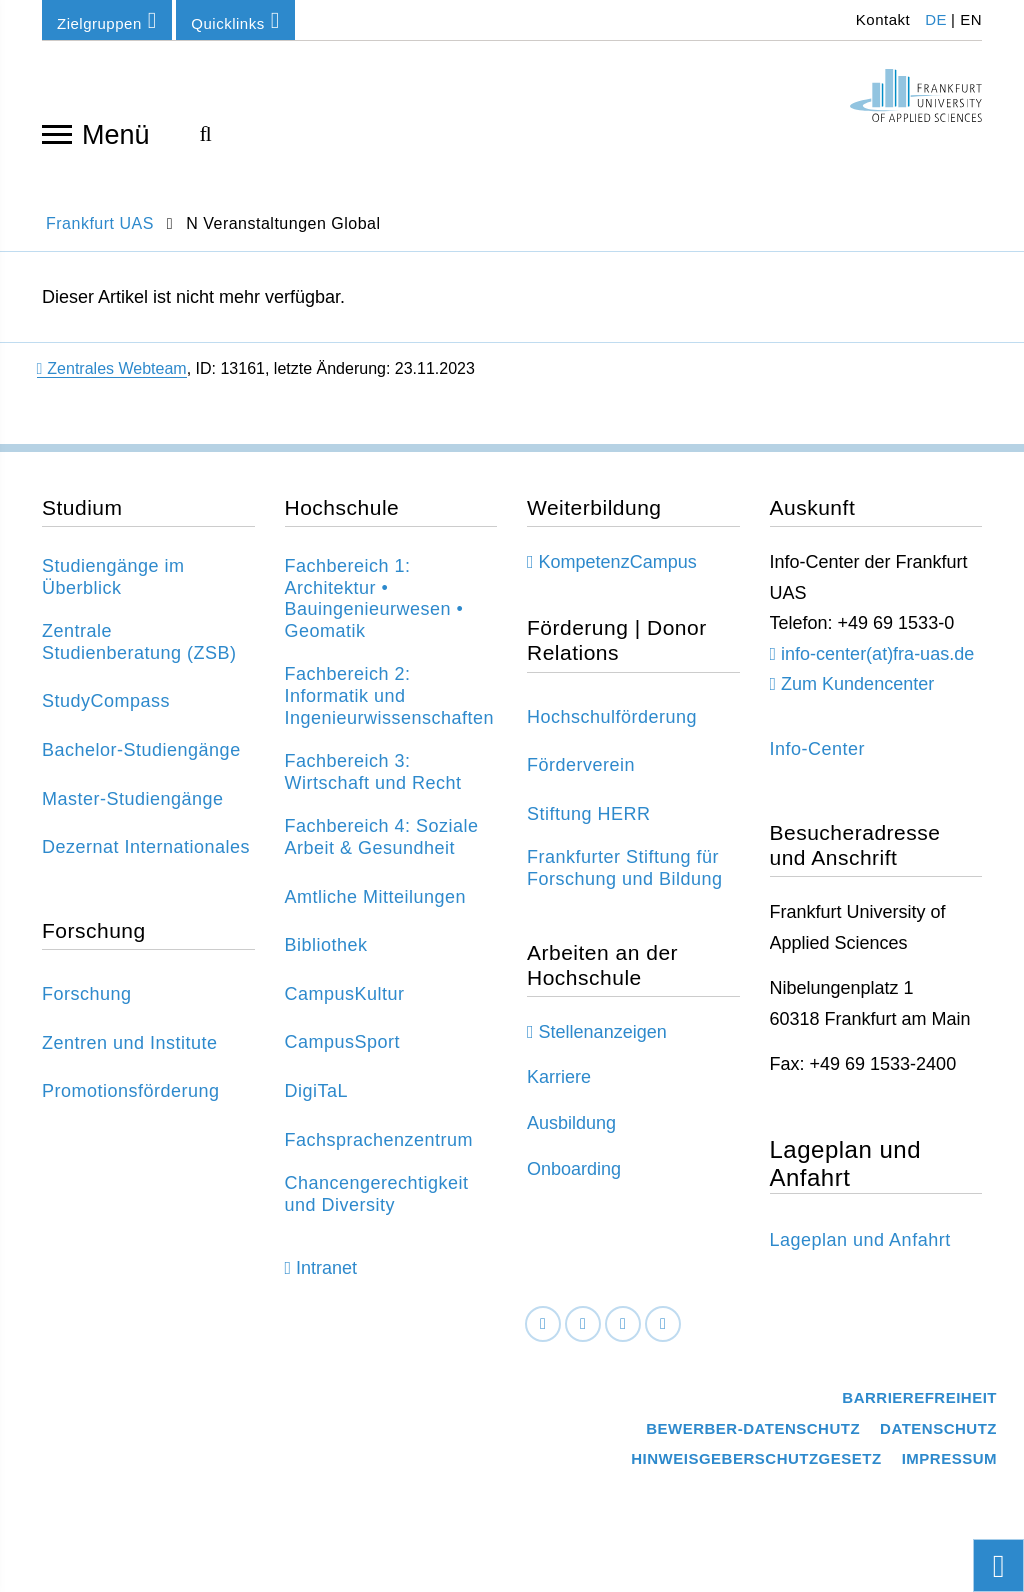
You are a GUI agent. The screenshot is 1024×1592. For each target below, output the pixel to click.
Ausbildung (571, 1123)
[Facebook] (543, 1323)
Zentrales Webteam (112, 368)
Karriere (559, 1077)
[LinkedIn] (583, 1323)
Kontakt (880, 19)
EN (971, 19)
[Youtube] (663, 1323)
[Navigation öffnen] (57, 133)
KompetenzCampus (618, 562)
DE (936, 19)
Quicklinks (235, 20)
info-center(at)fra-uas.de (877, 654)
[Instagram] (623, 1323)
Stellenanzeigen (603, 1032)
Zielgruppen (107, 20)
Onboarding (574, 1169)
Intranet (326, 1268)
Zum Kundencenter (857, 684)
